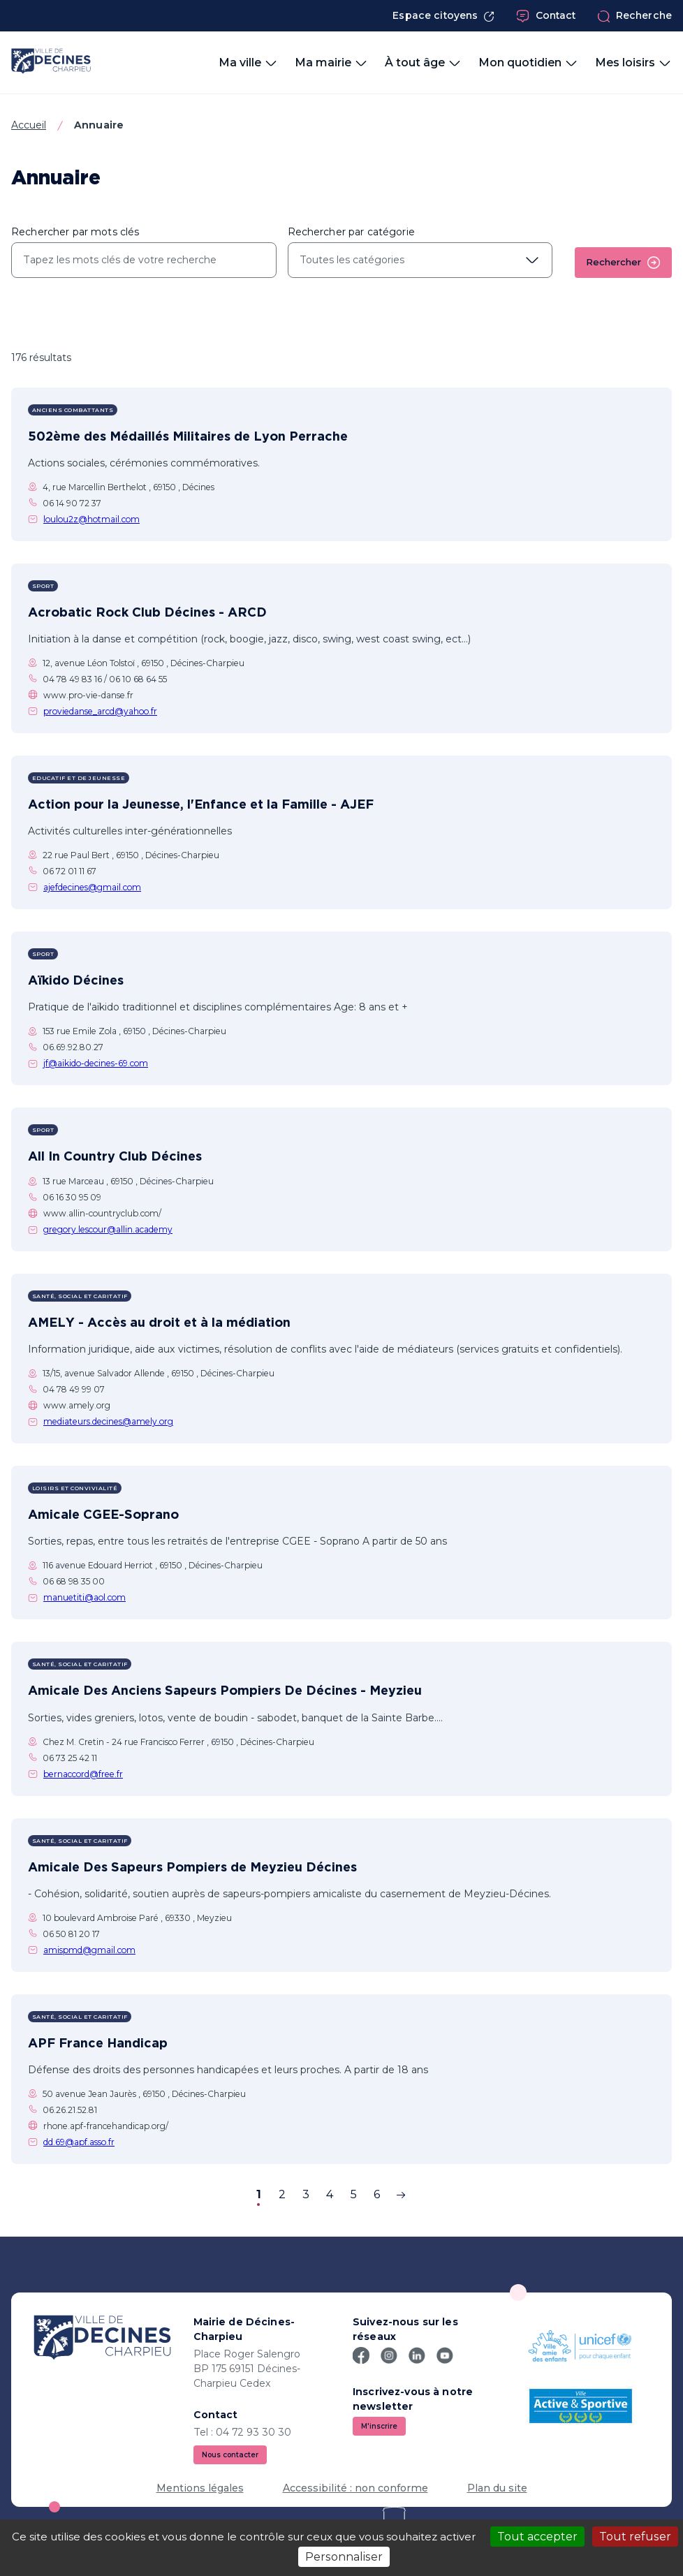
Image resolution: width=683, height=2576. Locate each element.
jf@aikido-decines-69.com (95, 1063)
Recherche (634, 16)
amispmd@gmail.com (89, 1950)
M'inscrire (379, 2426)
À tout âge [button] (423, 63)
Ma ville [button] (248, 63)
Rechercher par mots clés (75, 232)
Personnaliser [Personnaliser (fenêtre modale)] (344, 2556)
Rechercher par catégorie (351, 232)
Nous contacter (230, 2454)
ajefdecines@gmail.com (92, 887)
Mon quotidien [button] (528, 63)
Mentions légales (200, 2488)
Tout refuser (635, 2536)
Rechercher (623, 263)
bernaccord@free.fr (83, 1774)
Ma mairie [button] (331, 63)
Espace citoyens (443, 15)
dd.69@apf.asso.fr (79, 2142)
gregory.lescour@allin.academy (107, 1229)
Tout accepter (537, 2536)
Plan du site (497, 2488)
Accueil (28, 125)
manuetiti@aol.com (84, 1597)
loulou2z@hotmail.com (91, 519)
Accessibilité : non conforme (355, 2488)
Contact (546, 16)
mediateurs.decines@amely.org (108, 1421)
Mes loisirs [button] (633, 63)
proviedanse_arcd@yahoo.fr (100, 711)
